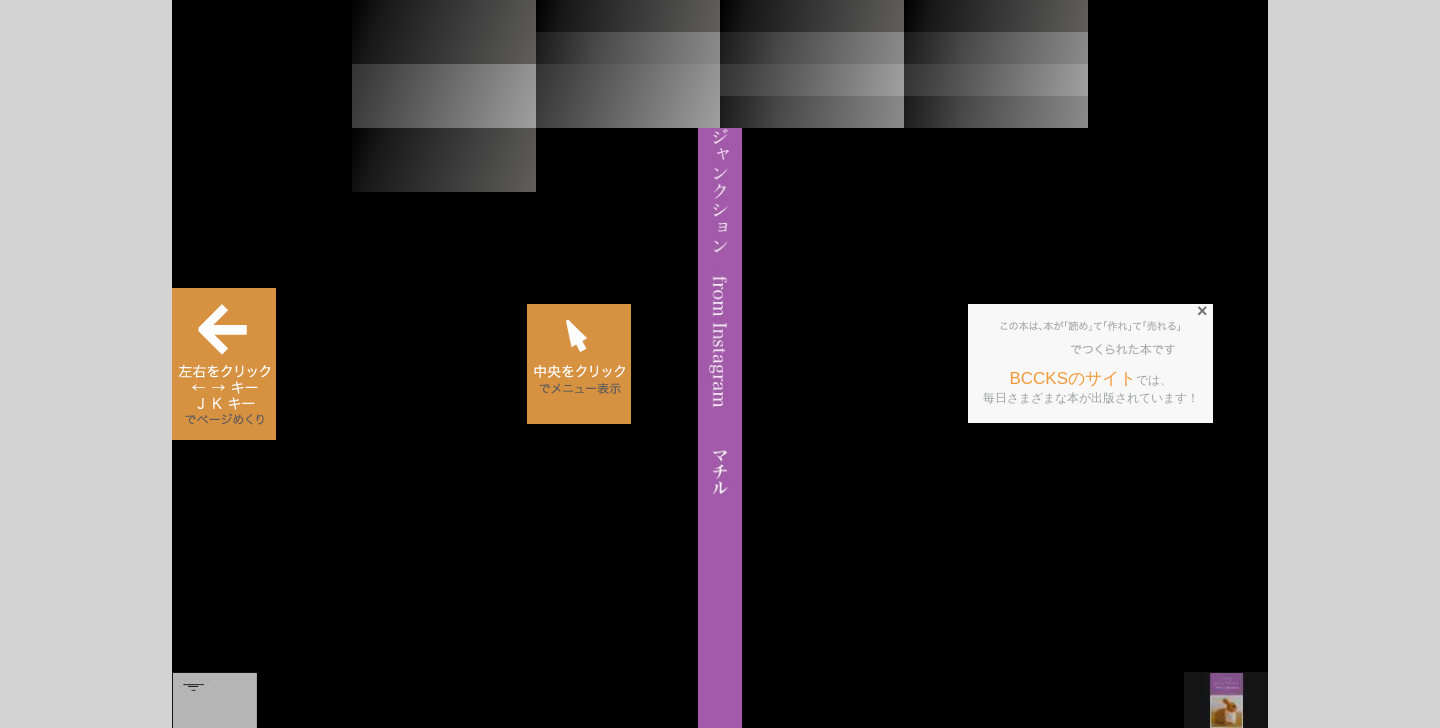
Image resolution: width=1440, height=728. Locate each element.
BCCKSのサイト (1072, 378)
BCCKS (1036, 350)
